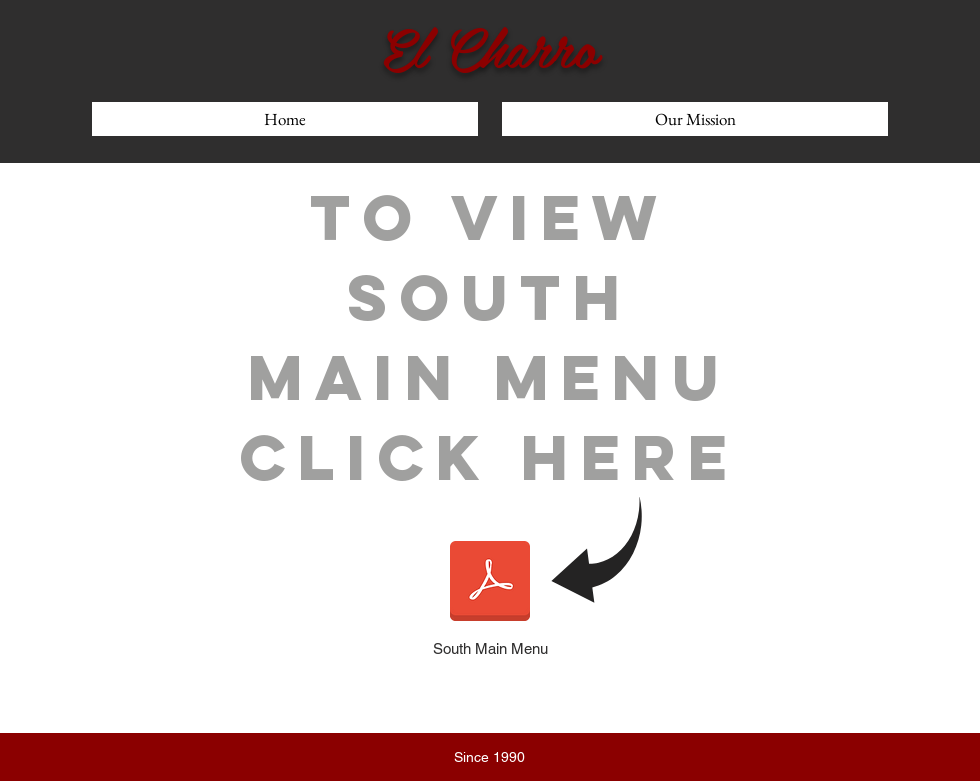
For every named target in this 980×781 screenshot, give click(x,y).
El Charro (490, 46)
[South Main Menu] (490, 594)
